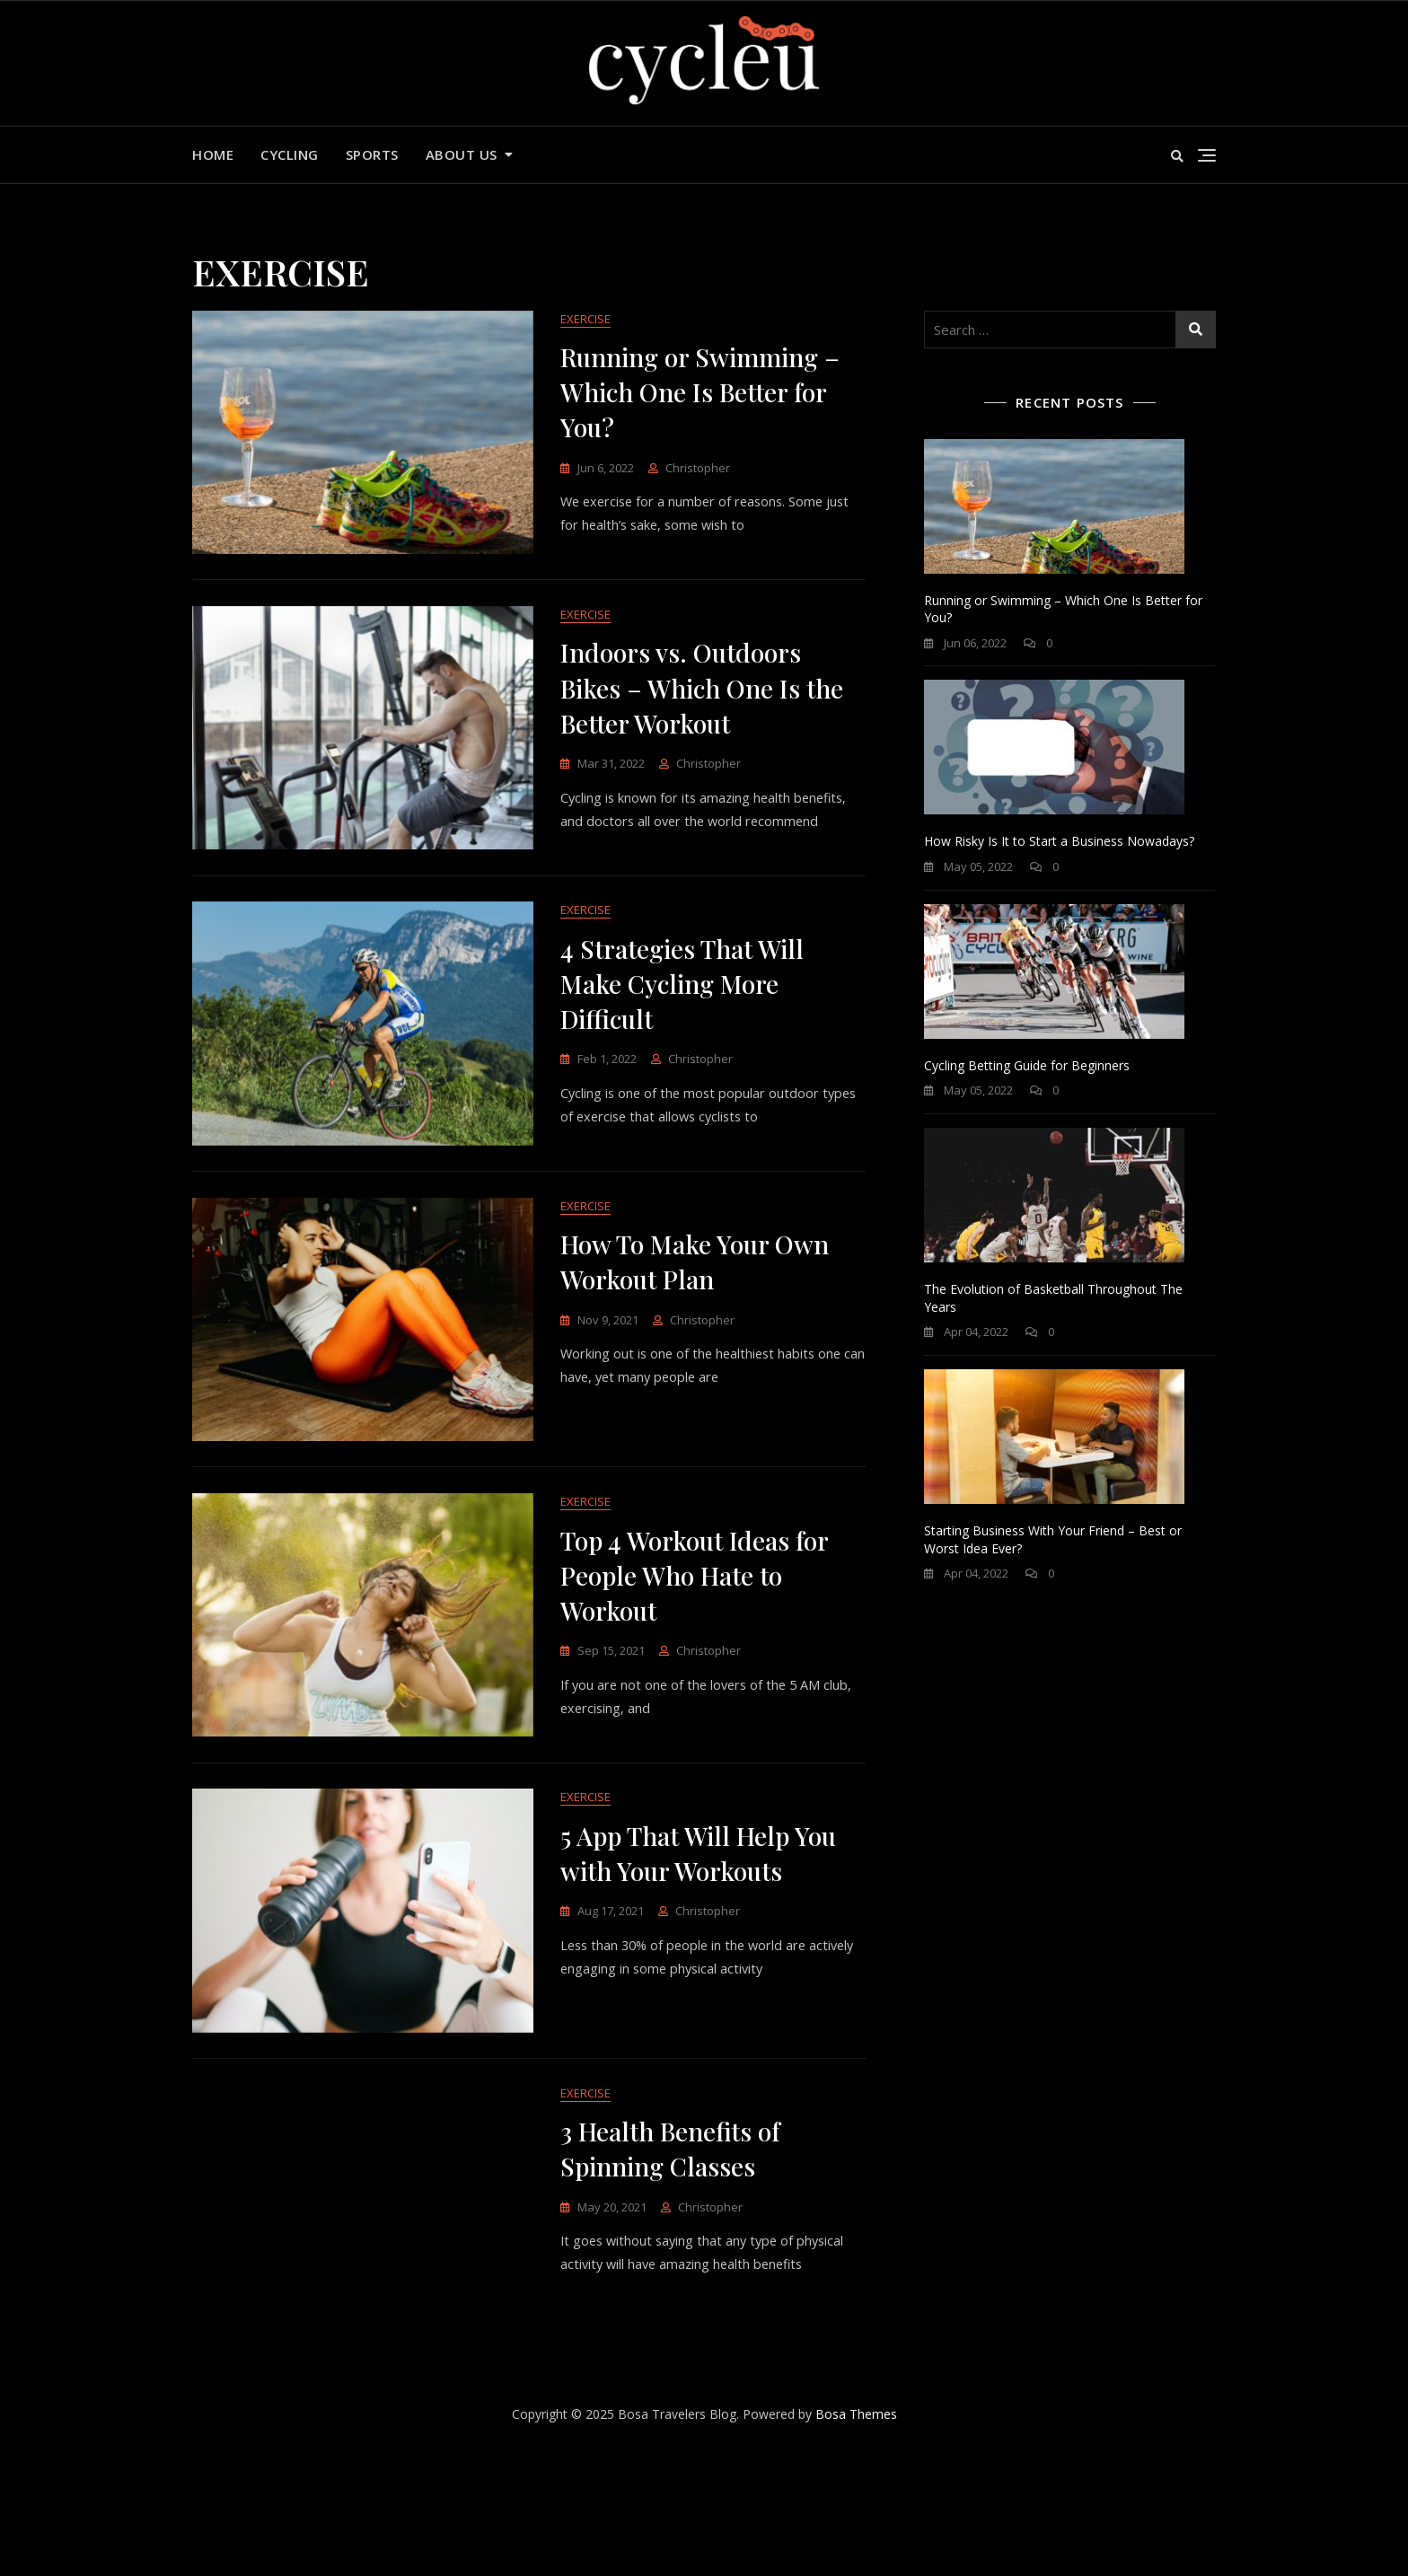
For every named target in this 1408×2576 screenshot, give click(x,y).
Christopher (697, 469)
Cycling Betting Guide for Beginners (1027, 1065)
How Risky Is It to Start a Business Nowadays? (1059, 840)
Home (212, 154)
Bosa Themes (856, 2537)
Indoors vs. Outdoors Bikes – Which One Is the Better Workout (701, 709)
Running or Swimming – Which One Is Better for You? (700, 392)
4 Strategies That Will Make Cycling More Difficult (682, 1025)
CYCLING (289, 154)
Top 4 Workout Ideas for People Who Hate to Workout (694, 1658)
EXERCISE (585, 320)
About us (461, 154)
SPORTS (372, 154)
